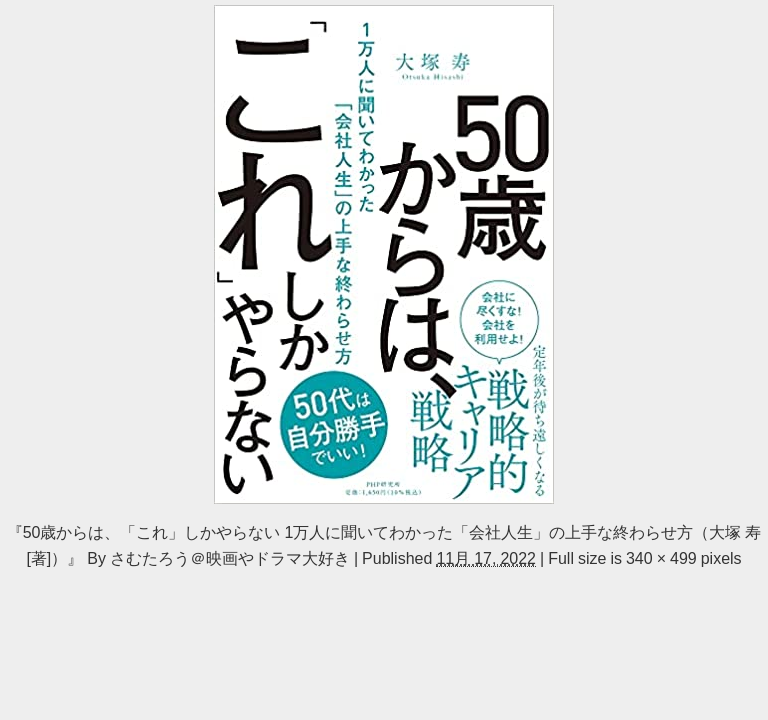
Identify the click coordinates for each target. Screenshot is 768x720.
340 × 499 (661, 558)
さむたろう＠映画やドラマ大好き (230, 558)
